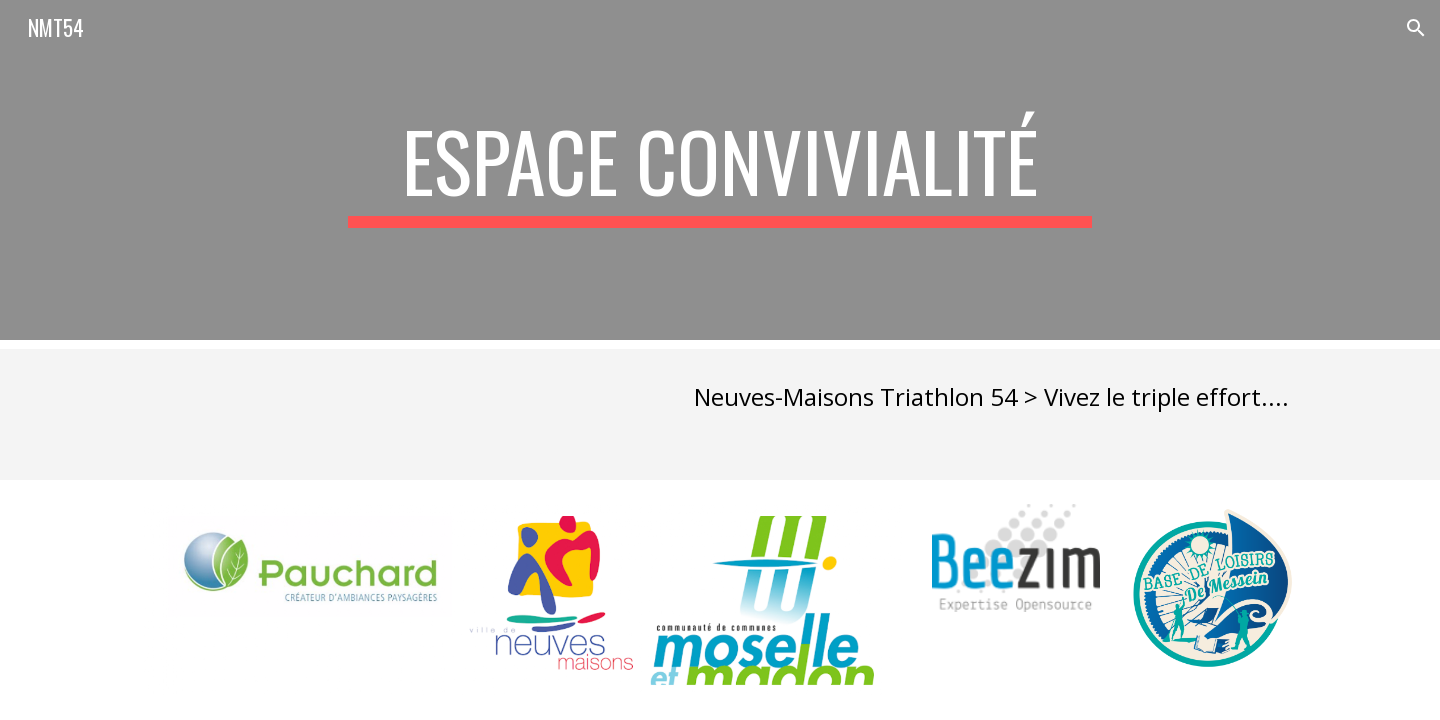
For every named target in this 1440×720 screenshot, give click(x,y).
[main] (720, 170)
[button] (1416, 28)
